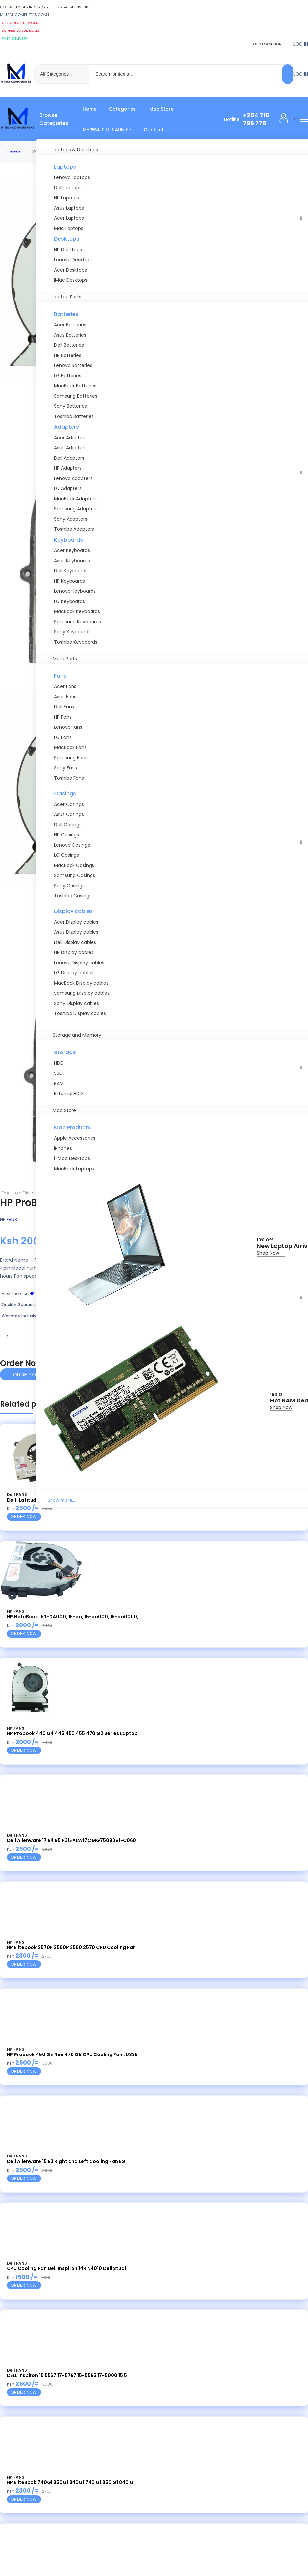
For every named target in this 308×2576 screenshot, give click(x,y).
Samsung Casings (74, 875)
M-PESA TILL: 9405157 (107, 129)
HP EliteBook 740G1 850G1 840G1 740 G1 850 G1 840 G (70, 2482)
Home (90, 109)
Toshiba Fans (69, 778)
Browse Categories (53, 119)
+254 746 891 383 (74, 7)
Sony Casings (69, 885)
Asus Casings (69, 814)
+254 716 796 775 (31, 7)
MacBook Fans (70, 747)
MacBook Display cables (81, 983)
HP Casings (66, 834)
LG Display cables (73, 973)
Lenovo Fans (68, 727)
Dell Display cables (75, 942)
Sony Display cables (76, 1003)
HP (32, 1293)
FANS (12, 1219)
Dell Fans (64, 707)
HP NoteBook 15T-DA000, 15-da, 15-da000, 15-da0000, (72, 1616)
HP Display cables (73, 952)
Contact (154, 129)
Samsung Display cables (82, 993)
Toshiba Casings (73, 895)
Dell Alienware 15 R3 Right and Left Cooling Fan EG (66, 2161)
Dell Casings (68, 824)
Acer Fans (65, 686)
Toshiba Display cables (80, 1013)
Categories (122, 109)
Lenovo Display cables (79, 962)
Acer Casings (69, 804)
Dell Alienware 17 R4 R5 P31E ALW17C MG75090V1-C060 (71, 1840)
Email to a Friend (18, 1193)
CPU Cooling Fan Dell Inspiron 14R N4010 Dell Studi (66, 2268)
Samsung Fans (71, 757)
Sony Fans (65, 768)
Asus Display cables (76, 932)
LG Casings (66, 855)
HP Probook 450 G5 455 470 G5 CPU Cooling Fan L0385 (72, 2054)
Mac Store (161, 109)
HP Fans (63, 717)
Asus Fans (65, 696)
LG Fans (63, 737)
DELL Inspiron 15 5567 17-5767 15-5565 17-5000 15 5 (67, 2375)
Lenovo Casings (72, 845)
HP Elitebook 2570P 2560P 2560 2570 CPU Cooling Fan (71, 1947)
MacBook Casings (74, 865)
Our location (267, 44)
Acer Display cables (76, 922)
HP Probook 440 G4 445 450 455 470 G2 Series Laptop (72, 1733)
